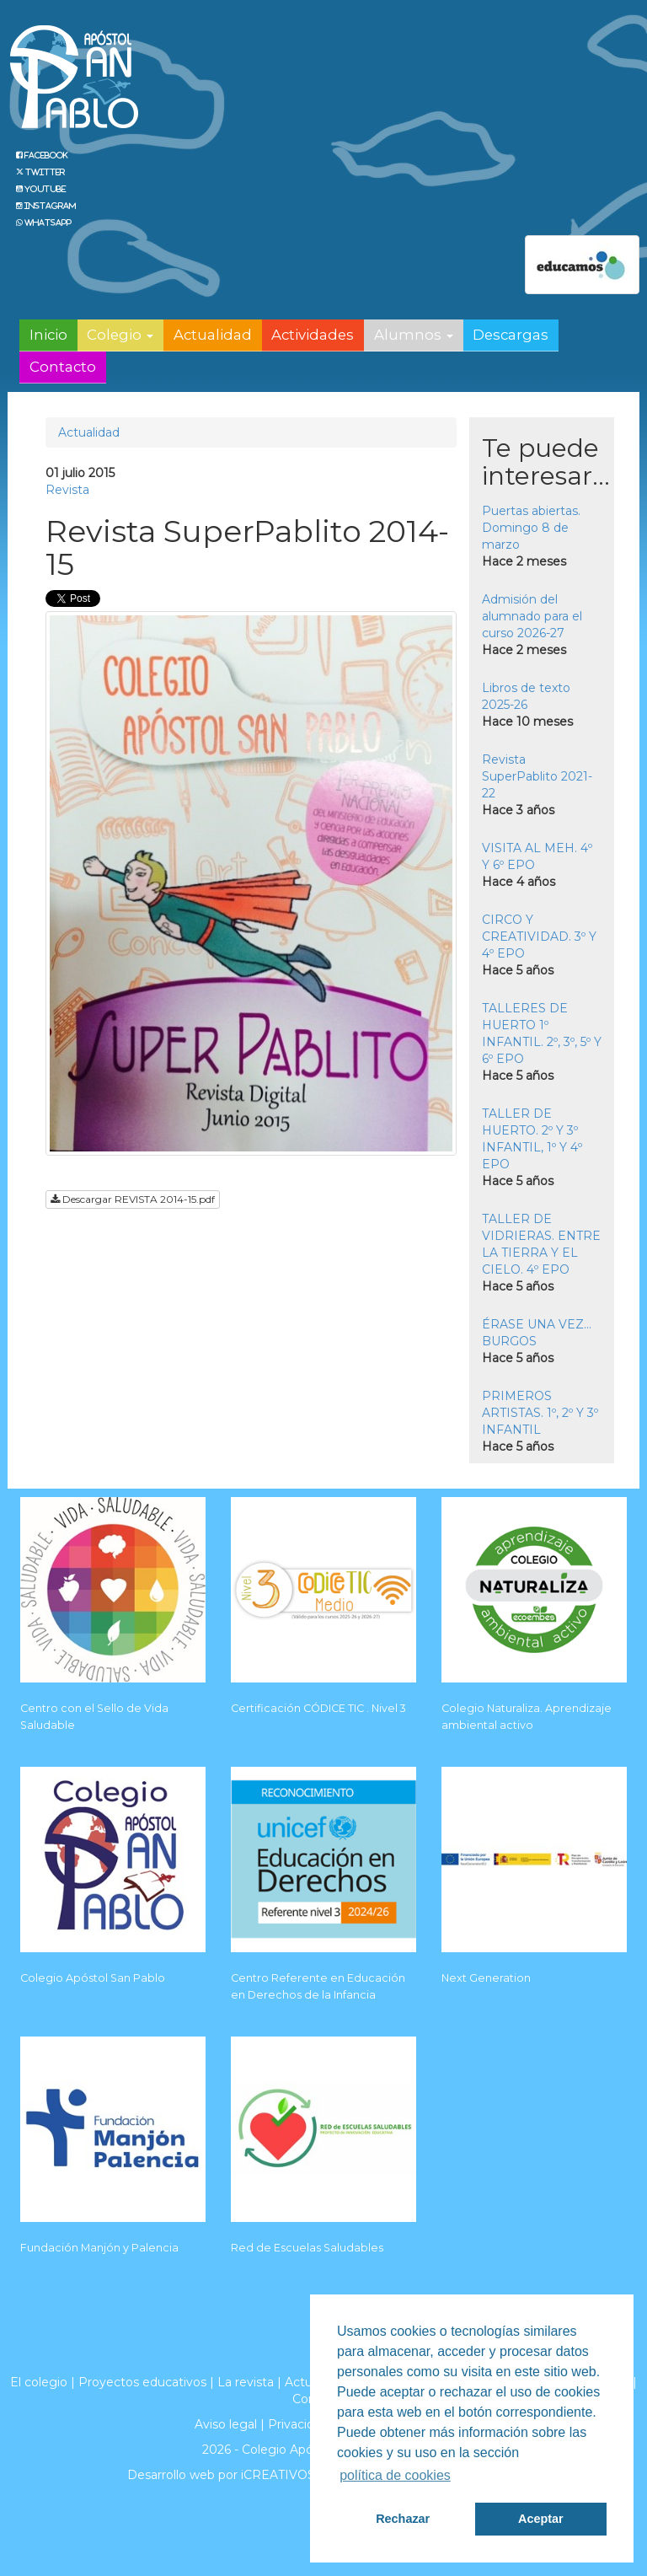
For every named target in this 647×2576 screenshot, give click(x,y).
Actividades (312, 334)
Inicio (48, 334)
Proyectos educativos (142, 2382)
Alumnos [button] (413, 334)
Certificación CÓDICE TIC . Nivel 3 (318, 1708)
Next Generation (486, 1978)
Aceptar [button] (541, 2518)
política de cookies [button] (395, 2475)
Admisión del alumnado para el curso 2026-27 (532, 616)
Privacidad (298, 2424)
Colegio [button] (120, 334)
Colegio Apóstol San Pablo (92, 1978)
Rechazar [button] (403, 2518)
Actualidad (213, 334)
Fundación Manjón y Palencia (99, 2247)
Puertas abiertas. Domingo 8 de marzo (531, 527)
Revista (67, 489)
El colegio (38, 2382)
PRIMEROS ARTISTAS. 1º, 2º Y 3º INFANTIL (540, 1412)
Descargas (510, 334)
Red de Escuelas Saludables (307, 2247)
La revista (245, 2382)
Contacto (62, 366)
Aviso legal (226, 2424)
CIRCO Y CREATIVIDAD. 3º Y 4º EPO (539, 936)
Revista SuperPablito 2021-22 (537, 776)
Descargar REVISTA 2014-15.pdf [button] (133, 1199)
